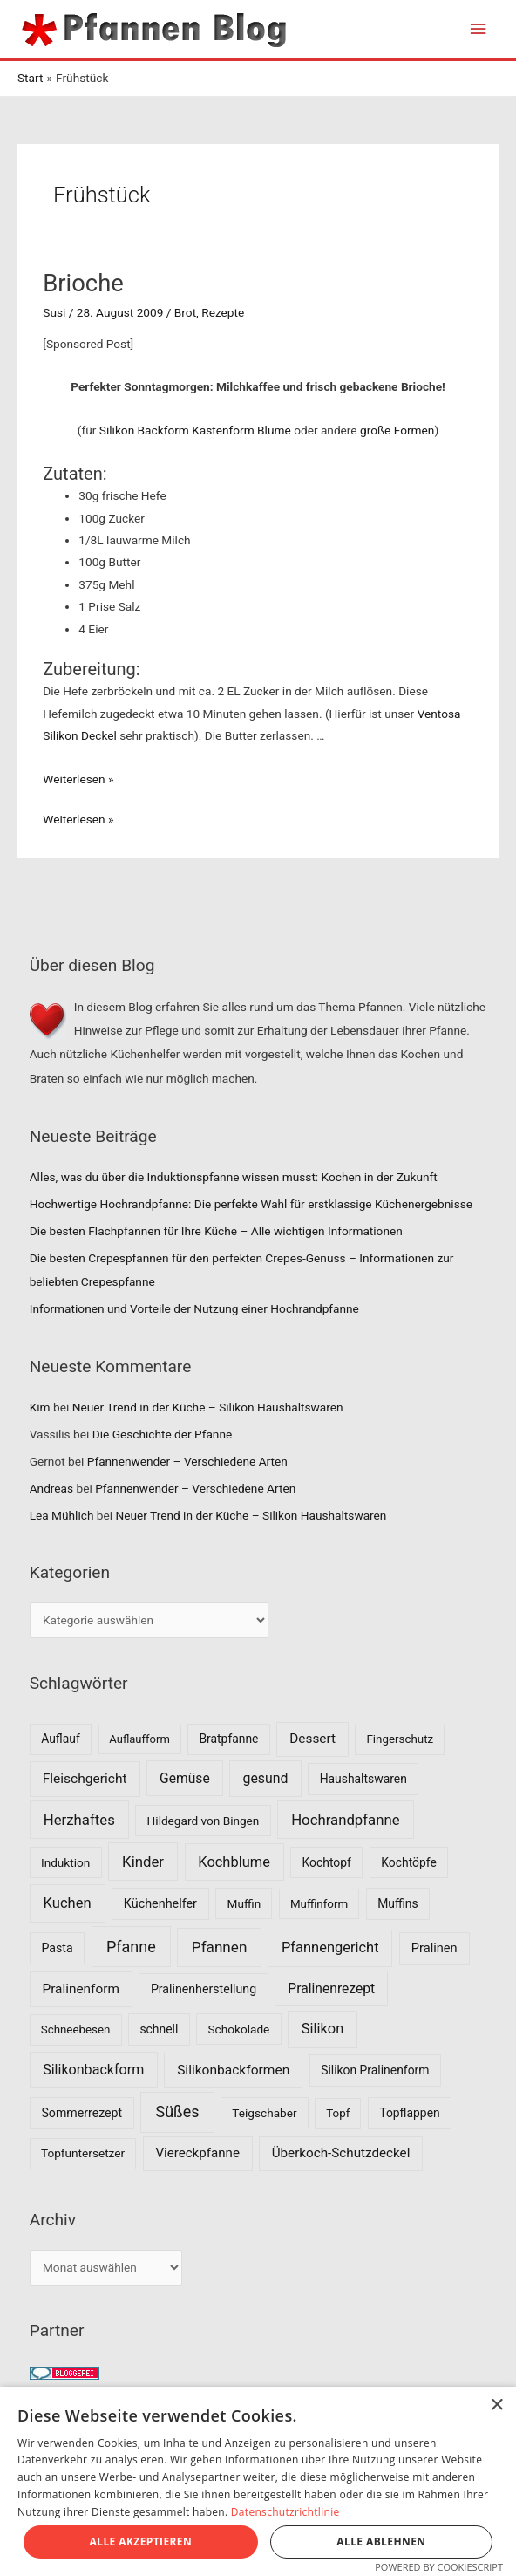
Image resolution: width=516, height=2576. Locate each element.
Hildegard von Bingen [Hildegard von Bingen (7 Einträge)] (203, 1821)
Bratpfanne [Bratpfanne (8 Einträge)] (228, 1739)
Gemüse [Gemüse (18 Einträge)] (185, 1778)
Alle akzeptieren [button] (141, 2541)
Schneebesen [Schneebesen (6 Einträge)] (76, 2029)
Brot (185, 312)
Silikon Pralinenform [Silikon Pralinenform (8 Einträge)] (375, 2070)
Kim (40, 1407)
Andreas (51, 1488)
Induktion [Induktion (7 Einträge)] (65, 1862)
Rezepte (222, 312)
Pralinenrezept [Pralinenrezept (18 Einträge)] (331, 1988)
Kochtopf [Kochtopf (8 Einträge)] (326, 1862)
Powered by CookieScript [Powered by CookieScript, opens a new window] (439, 2566)
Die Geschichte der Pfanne (162, 1434)
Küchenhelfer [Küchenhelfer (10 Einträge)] (160, 1903)
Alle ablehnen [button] (380, 2541)
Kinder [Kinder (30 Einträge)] (143, 1861)
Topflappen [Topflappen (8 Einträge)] (409, 2113)
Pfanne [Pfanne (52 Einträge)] (131, 1946)
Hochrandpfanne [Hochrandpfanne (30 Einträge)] (345, 1819)
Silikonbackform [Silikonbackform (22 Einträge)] (93, 2069)
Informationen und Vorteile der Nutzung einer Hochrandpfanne (194, 1308)
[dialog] (258, 2481)
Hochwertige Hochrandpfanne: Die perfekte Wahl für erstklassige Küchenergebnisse (251, 1204)
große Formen (397, 430)
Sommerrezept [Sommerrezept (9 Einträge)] (81, 2113)
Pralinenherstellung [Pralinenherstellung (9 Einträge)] (203, 1989)
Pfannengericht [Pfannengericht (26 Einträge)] (330, 1947)
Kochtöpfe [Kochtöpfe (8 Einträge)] (409, 1862)
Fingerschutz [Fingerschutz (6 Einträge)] (399, 1739)
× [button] (496, 2405)
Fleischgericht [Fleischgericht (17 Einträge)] (85, 1779)
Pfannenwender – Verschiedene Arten (187, 1461)
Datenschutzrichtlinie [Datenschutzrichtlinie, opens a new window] (285, 2511)
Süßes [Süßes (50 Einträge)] (178, 2111)
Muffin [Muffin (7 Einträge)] (244, 1903)
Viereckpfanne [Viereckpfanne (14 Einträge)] (197, 2153)
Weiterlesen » (78, 779)
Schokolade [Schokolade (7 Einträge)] (238, 2029)
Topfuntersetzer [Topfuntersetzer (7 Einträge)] (83, 2153)
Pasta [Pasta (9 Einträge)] (56, 1948)
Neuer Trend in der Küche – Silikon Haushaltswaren (207, 1407)
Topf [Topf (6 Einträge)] (338, 2113)
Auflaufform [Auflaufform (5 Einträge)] (139, 1739)
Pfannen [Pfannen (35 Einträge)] (220, 1947)
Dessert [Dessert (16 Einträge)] (312, 1738)
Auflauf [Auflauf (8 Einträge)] (60, 1739)
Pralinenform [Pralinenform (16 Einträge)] (81, 1989)
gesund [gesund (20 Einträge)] (265, 1778)
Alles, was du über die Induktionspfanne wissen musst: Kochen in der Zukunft (234, 1177)
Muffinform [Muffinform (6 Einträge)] (319, 1903)
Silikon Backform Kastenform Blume (193, 430)
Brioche (83, 283)
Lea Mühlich (62, 1515)
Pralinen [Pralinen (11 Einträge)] (434, 1948)
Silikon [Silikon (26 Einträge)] (323, 2028)
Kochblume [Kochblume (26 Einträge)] (234, 1862)
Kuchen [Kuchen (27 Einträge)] (68, 1903)
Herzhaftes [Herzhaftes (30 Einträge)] (79, 1819)
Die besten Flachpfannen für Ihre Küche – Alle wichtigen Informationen (216, 1231)
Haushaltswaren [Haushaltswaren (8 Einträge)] (363, 1779)
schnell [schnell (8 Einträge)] (158, 2029)
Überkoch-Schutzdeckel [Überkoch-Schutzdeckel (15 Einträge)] (341, 2153)
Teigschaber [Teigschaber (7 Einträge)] (264, 2113)
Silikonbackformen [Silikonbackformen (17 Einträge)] (233, 2070)
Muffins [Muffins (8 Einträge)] (397, 1903)
